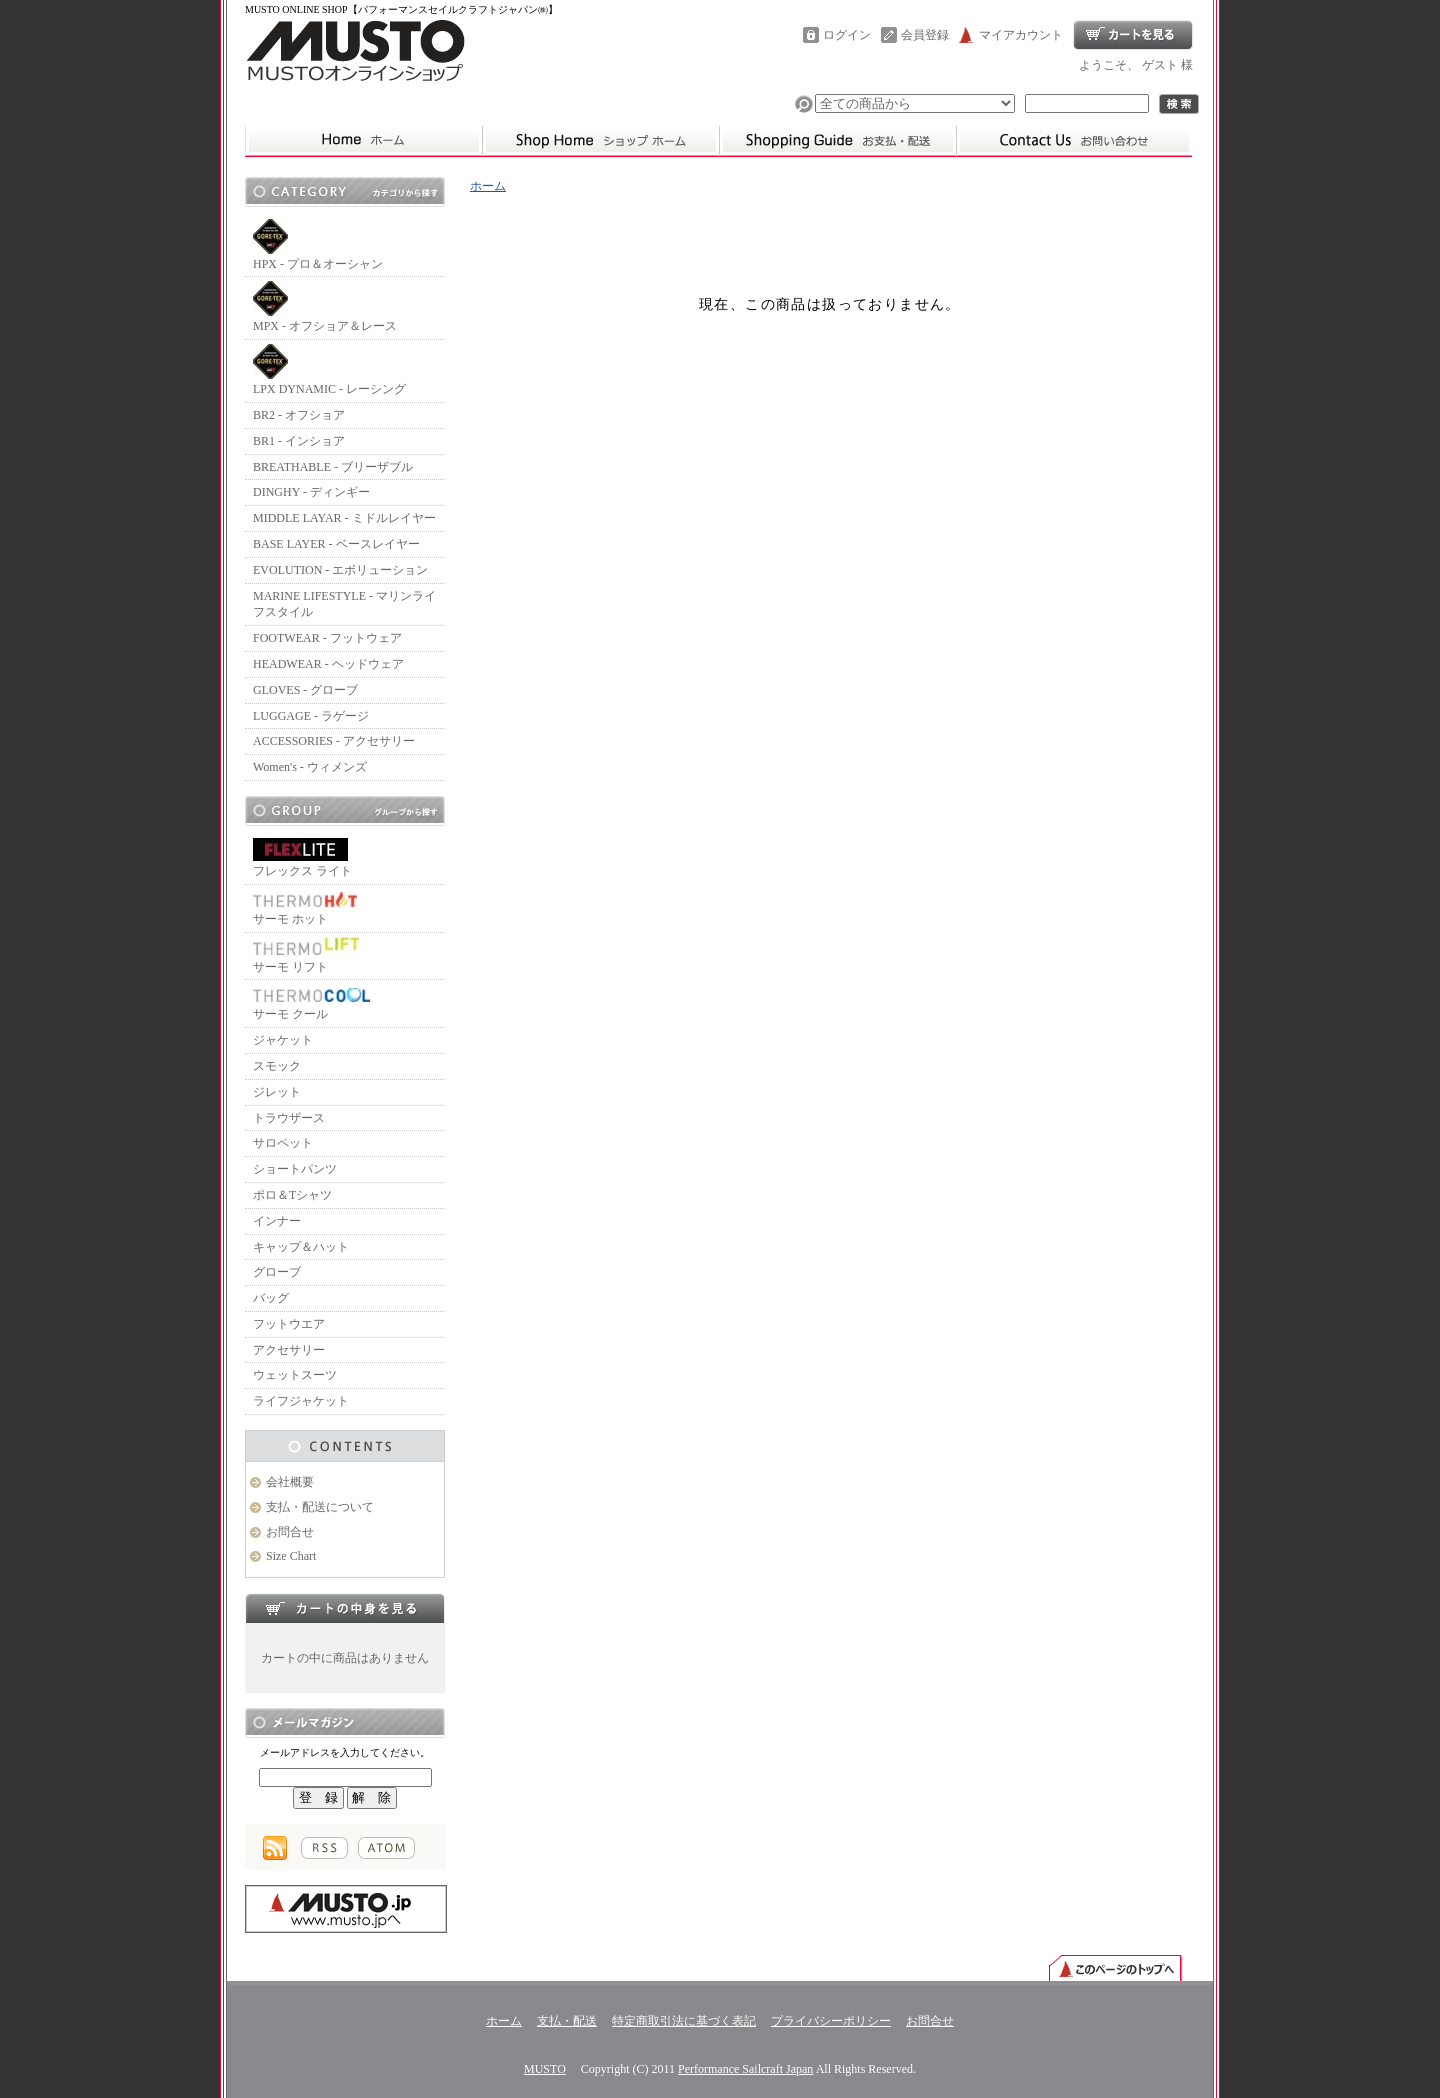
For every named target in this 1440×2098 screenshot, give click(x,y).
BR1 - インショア (299, 441)
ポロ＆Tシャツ (292, 1195)
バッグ (271, 1298)
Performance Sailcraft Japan (745, 2069)
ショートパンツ (295, 1169)
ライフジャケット (301, 1401)
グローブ (277, 1272)
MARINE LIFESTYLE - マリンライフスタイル (344, 604)
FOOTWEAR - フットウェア (327, 638)
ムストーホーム (363, 140)
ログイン (847, 35)
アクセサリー (289, 1350)
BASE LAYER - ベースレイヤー (336, 544)
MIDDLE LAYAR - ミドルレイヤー (344, 518)
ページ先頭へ (1115, 1967)
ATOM (386, 1848)
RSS (324, 1848)
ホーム (600, 140)
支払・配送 (567, 2021)
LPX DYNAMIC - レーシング (329, 370)
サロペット (283, 1143)
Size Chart (291, 1556)
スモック (277, 1066)
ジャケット (283, 1040)
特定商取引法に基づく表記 (684, 2021)
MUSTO (545, 2069)
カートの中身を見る (345, 1608)
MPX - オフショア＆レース (325, 307)
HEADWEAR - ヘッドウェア (328, 664)
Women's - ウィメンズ (310, 767)
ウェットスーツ (295, 1375)
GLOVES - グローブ (305, 690)
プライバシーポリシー (831, 2021)
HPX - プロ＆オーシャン (318, 245)
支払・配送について (837, 140)
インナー (277, 1221)
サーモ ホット (305, 907)
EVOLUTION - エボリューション (340, 570)
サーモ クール (311, 1002)
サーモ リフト (306, 955)
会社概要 (290, 1482)
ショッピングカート (1133, 35)
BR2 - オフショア (299, 415)
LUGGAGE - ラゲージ (311, 716)
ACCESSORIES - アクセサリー (334, 741)
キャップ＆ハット (301, 1247)
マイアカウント (1021, 35)
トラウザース (289, 1118)
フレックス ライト (302, 858)
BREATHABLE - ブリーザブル (333, 467)
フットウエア (289, 1324)
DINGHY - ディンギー (311, 492)
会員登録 (925, 35)
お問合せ (1074, 140)
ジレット (277, 1092)
